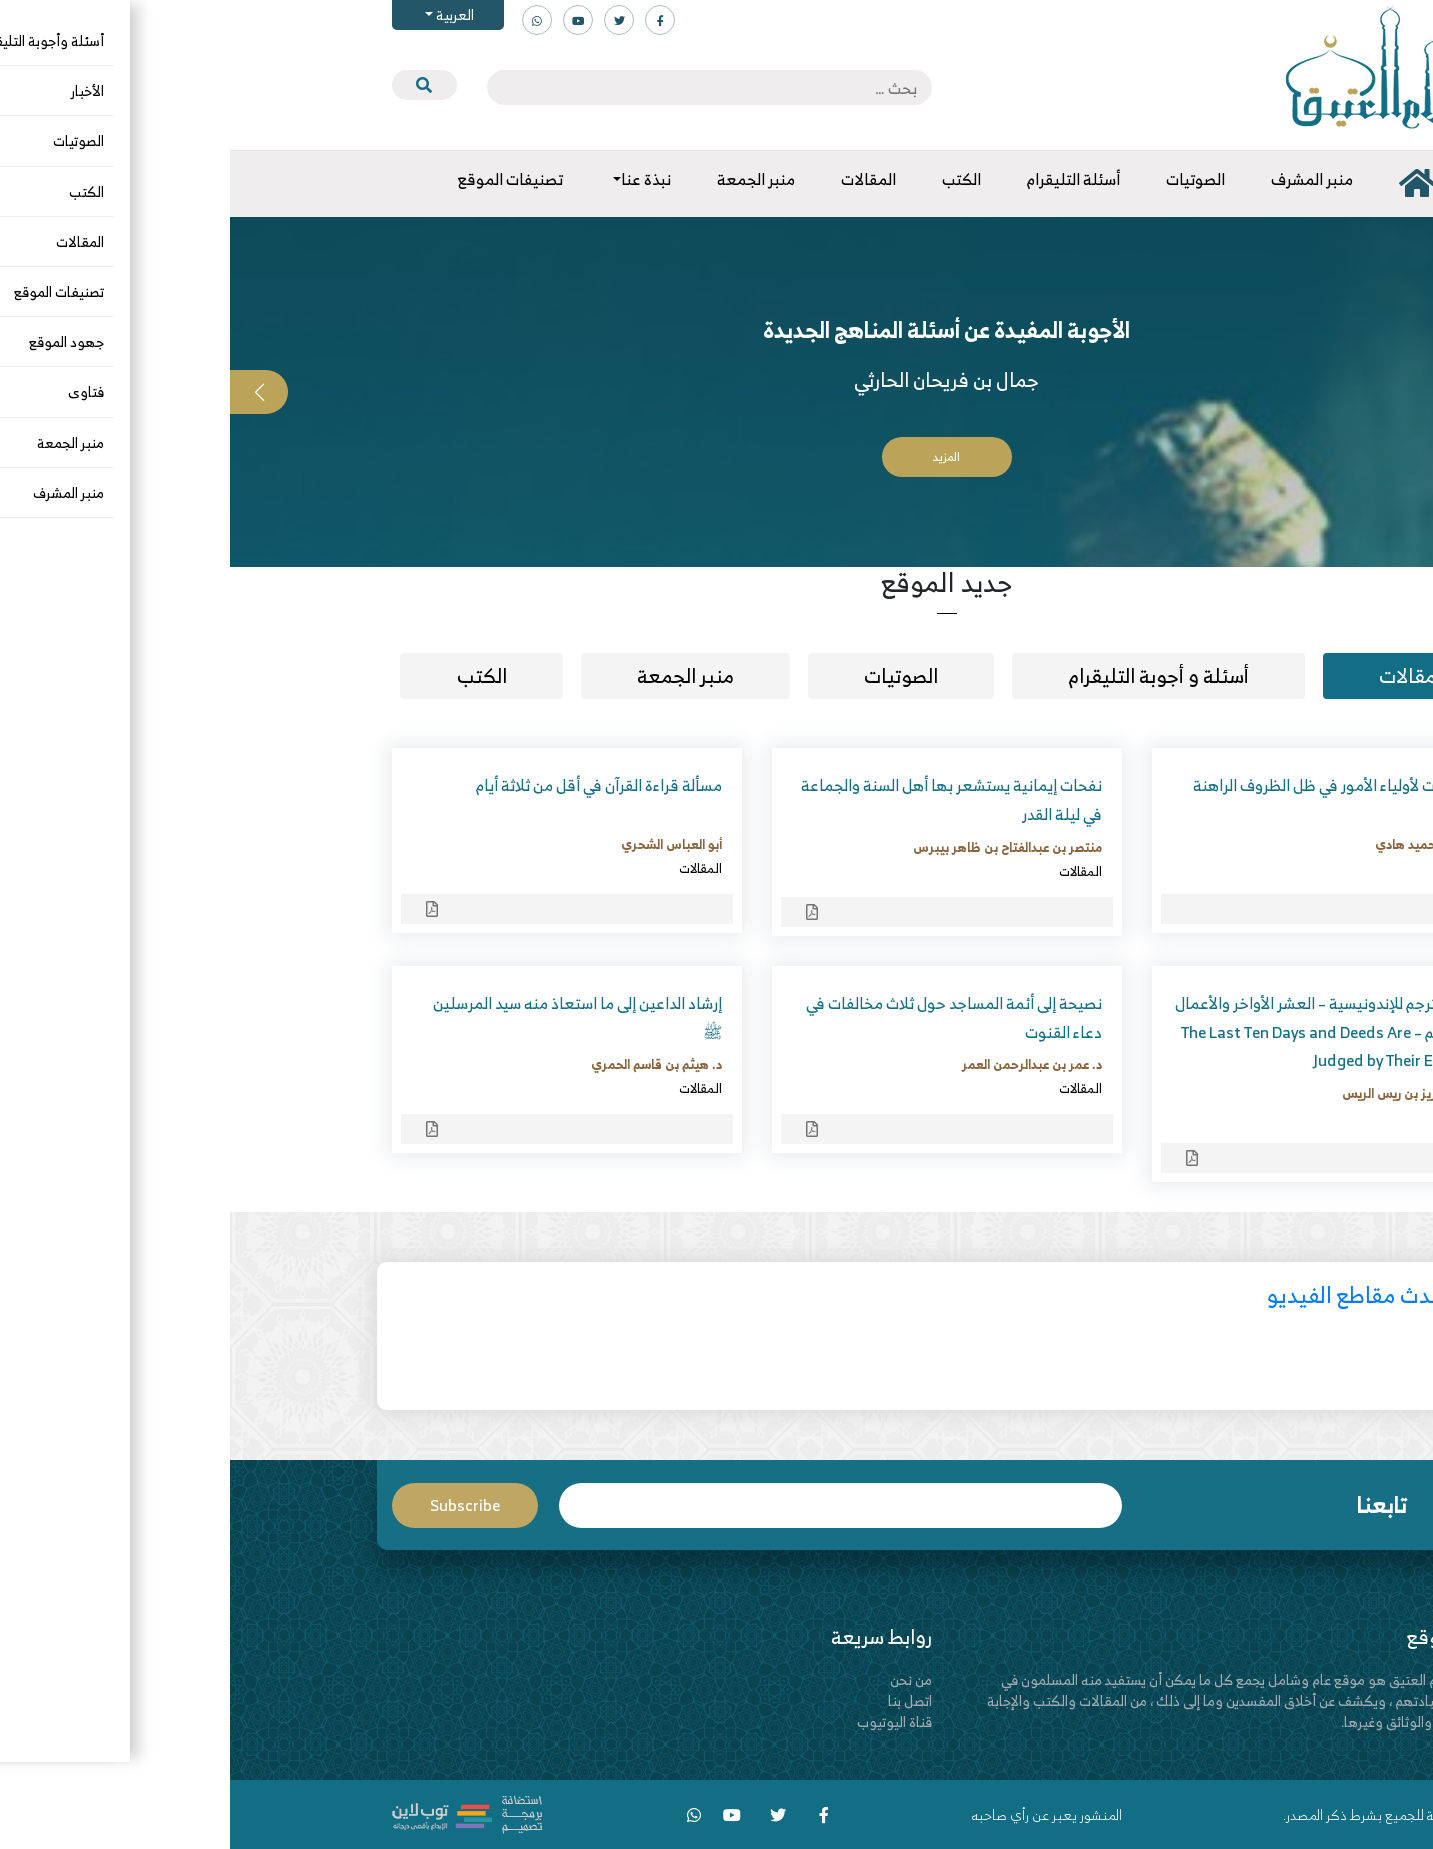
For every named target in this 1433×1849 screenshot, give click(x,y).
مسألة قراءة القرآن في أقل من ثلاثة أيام (369, 785)
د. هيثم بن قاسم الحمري (426, 1064)
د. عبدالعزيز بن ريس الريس (1182, 1093)
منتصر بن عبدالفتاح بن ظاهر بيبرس (777, 847)
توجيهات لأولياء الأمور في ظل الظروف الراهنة (1107, 785)
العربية (223, 14)
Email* (610, 1505)
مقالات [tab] (1177, 675)
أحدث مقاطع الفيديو (1128, 1294)
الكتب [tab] (252, 675)
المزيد (716, 456)
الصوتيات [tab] (671, 675)
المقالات (1230, 868)
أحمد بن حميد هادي (1198, 844)
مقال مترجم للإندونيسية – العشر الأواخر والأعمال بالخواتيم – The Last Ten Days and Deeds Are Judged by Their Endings (1098, 1032)
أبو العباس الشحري (441, 844)
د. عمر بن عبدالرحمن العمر (802, 1064)
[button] (1404, 392)
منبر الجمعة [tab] (455, 675)
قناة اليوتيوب (664, 1721)
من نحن (681, 1679)
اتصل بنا (680, 1700)
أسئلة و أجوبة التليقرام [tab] (928, 675)
